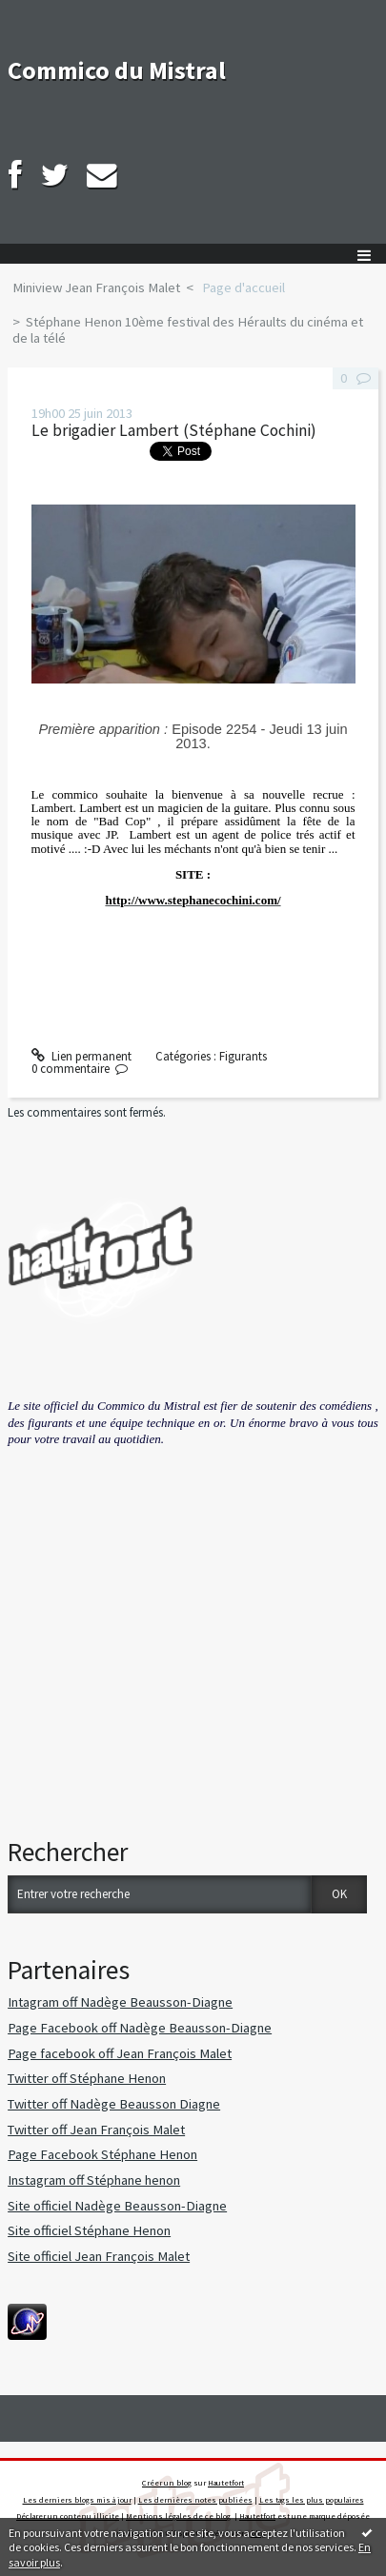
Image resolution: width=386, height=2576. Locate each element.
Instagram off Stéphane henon (94, 2180)
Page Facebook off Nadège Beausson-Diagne (140, 2027)
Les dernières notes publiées (195, 2500)
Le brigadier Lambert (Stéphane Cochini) (173, 430)
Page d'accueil (243, 287)
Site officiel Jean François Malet (99, 2256)
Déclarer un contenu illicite (67, 2516)
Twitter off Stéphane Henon (87, 2078)
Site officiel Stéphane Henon (89, 2230)
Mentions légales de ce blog (178, 2516)
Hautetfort (226, 2482)
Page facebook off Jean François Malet (120, 2053)
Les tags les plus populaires (311, 2500)
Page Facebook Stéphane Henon (102, 2154)
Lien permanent (81, 1056)
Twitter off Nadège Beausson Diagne (114, 2103)
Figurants (243, 1056)
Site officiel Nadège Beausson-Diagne (117, 2205)
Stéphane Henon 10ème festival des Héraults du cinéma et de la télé (187, 330)
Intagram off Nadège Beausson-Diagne (120, 2002)
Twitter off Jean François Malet (96, 2129)
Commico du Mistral (117, 70)
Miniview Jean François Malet (96, 287)
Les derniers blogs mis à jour (77, 2500)
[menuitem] (102, 288)
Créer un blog (167, 2482)
